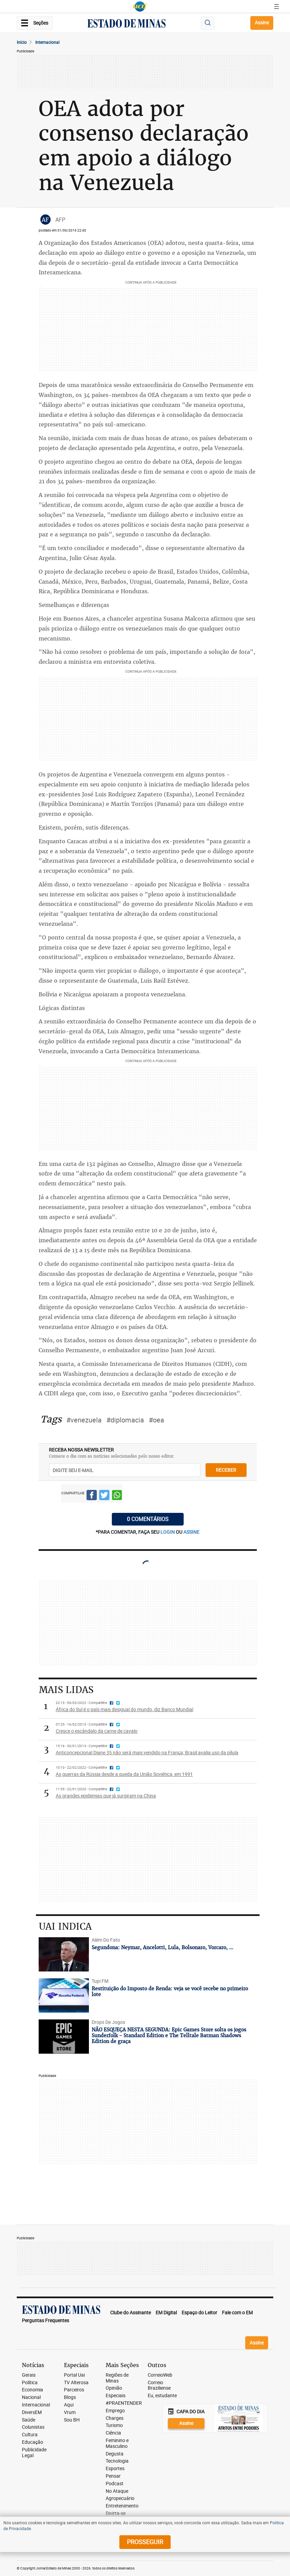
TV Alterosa (76, 2383)
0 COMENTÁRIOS (148, 1519)
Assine (262, 22)
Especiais (116, 2396)
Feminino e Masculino (117, 2443)
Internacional (47, 42)
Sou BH (72, 2420)
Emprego (115, 2411)
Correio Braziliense (159, 2385)
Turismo (114, 2425)
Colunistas (33, 2427)
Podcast (114, 2484)
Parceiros (74, 2390)
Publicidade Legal (34, 2453)
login (168, 1532)
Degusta (114, 2454)
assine (191, 1532)
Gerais (29, 2375)
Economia (32, 2390)
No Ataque (117, 2491)
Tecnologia (117, 2461)
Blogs (70, 2397)
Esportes (115, 2469)
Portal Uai (74, 2375)
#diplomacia (125, 1419)
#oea (156, 1419)
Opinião (114, 2388)
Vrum (70, 2412)
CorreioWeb (160, 2375)
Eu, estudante (162, 2396)
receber (226, 1470)
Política (30, 2383)
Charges (114, 2418)
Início (22, 42)
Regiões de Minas (117, 2378)
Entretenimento (122, 2506)
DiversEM (32, 2412)
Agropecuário (120, 2498)
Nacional (31, 2397)
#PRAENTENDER (124, 2403)
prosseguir (145, 2542)
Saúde (28, 2420)
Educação (32, 2442)
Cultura (30, 2435)
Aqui (69, 2405)
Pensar (113, 2476)
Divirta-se (116, 2513)
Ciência (113, 2433)
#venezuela (84, 1419)
